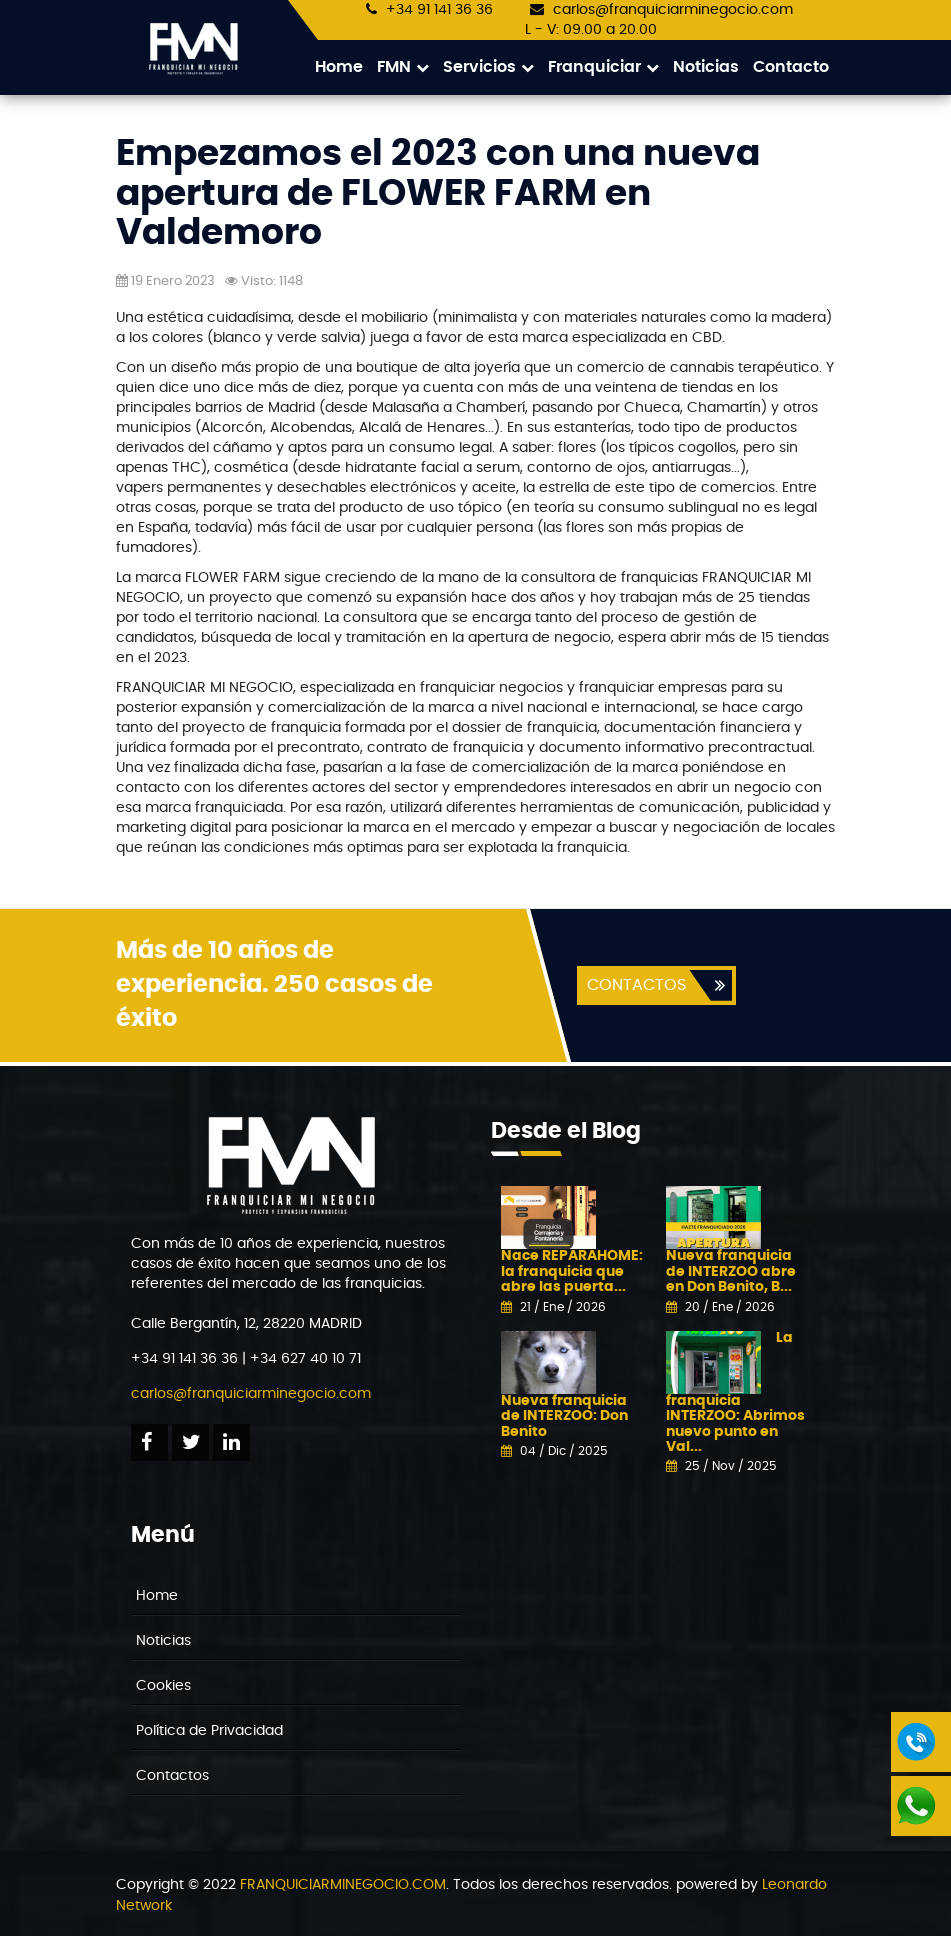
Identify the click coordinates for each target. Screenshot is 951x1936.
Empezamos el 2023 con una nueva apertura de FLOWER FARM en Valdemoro (438, 194)
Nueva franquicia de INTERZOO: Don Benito (564, 1417)
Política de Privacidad (209, 1732)
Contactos (172, 1777)
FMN (403, 67)
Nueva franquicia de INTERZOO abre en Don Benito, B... (731, 1272)
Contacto (791, 67)
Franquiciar (603, 67)
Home (339, 67)
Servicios (488, 67)
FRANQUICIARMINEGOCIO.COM (343, 1886)
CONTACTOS (635, 986)
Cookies (163, 1687)
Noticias (706, 67)
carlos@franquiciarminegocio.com (673, 10)
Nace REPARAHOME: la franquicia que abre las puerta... (572, 1272)
